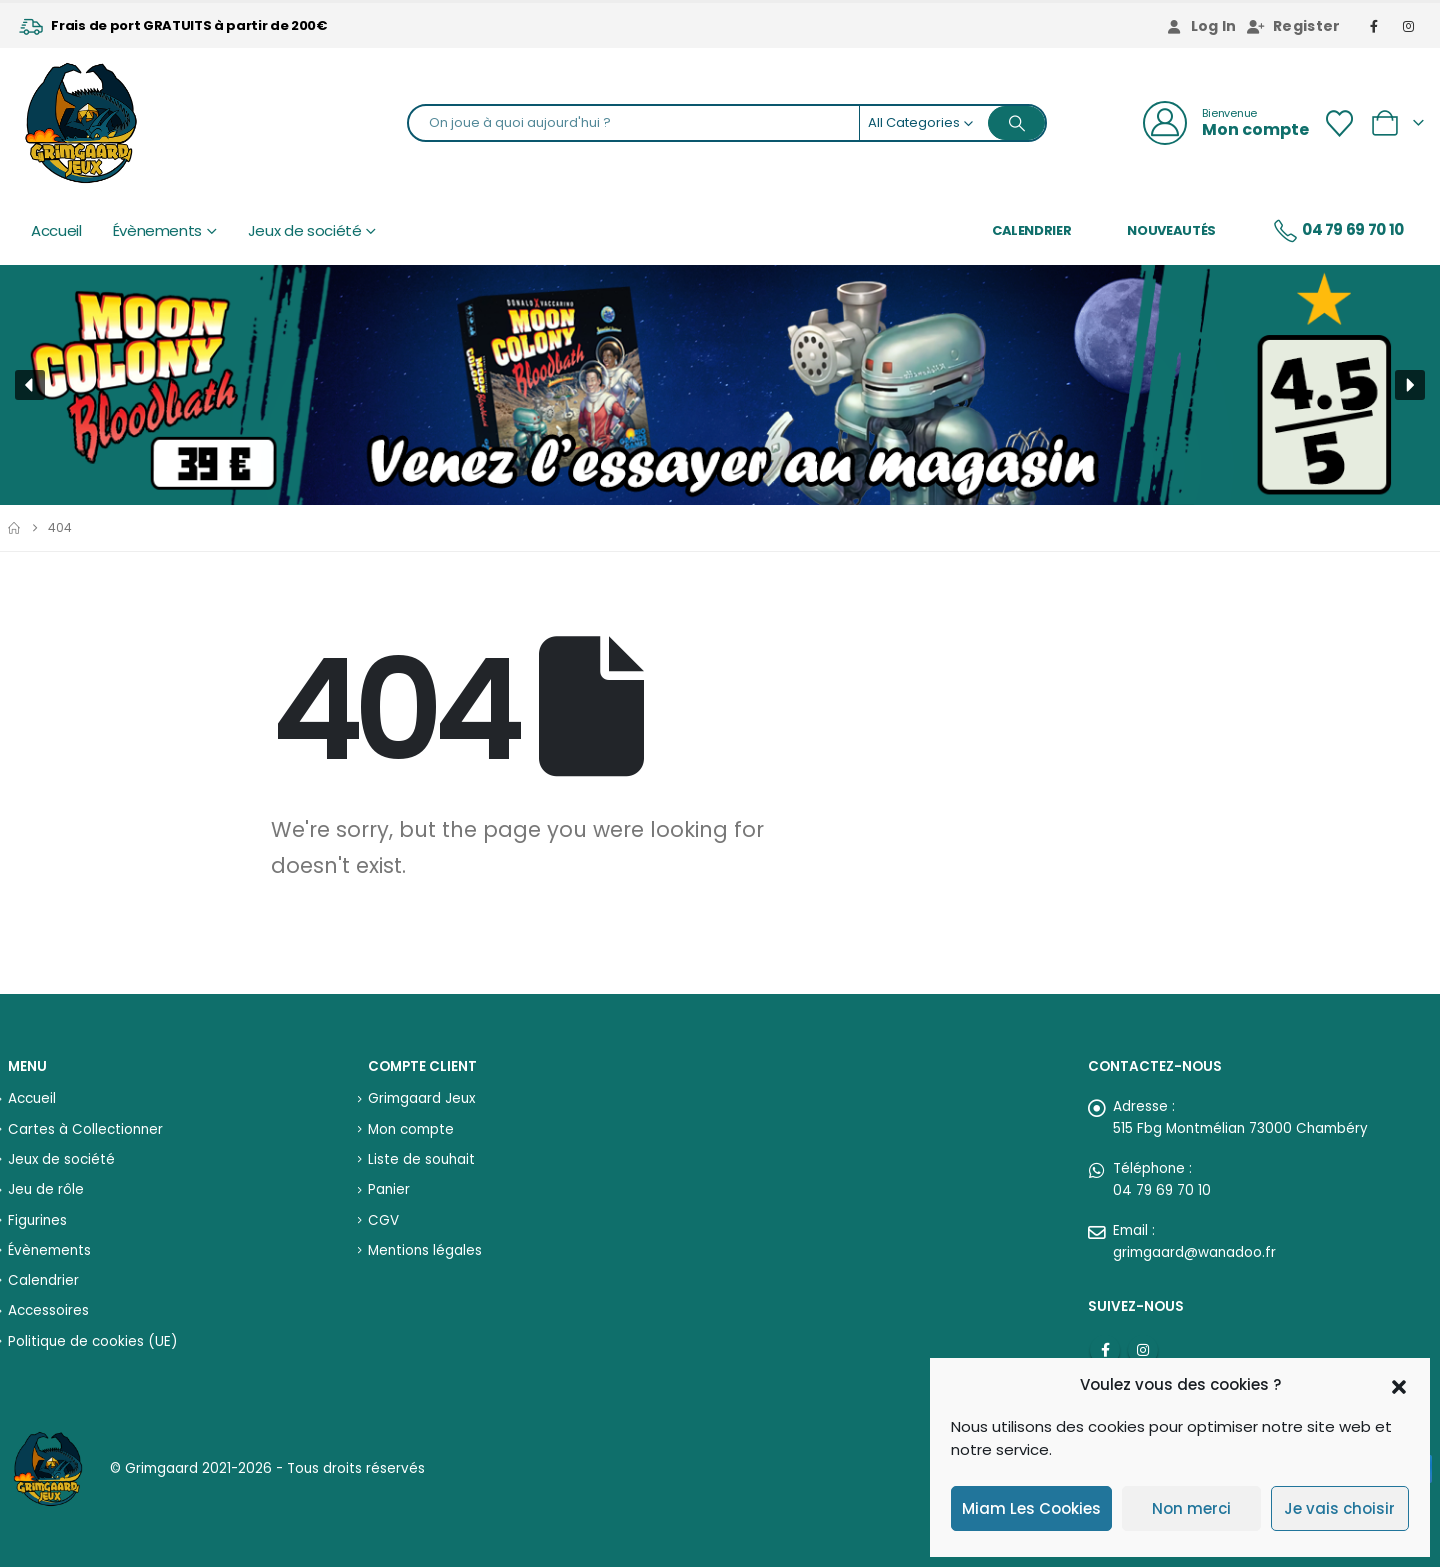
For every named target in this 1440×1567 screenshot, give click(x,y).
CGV (383, 1220)
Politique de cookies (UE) (92, 1341)
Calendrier (1032, 230)
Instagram (1143, 1350)
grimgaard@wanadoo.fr (1194, 1252)
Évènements (158, 231)
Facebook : (1105, 1350)
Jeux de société (305, 231)
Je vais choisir (1339, 1508)
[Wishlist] (1339, 123)
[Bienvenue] (1226, 123)
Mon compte (411, 1129)
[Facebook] (1375, 26)
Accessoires (48, 1310)
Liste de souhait (421, 1159)
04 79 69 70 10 (1338, 231)
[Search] (1017, 123)
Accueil (56, 231)
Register (1294, 26)
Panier (389, 1189)
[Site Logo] (81, 123)
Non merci (1191, 1508)
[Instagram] (1409, 26)
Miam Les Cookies (1031, 1508)
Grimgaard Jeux (421, 1098)
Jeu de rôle (46, 1189)
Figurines (37, 1220)
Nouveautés (1171, 230)
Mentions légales (425, 1250)
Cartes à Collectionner (85, 1129)
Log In (1201, 26)
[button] (1399, 1385)
